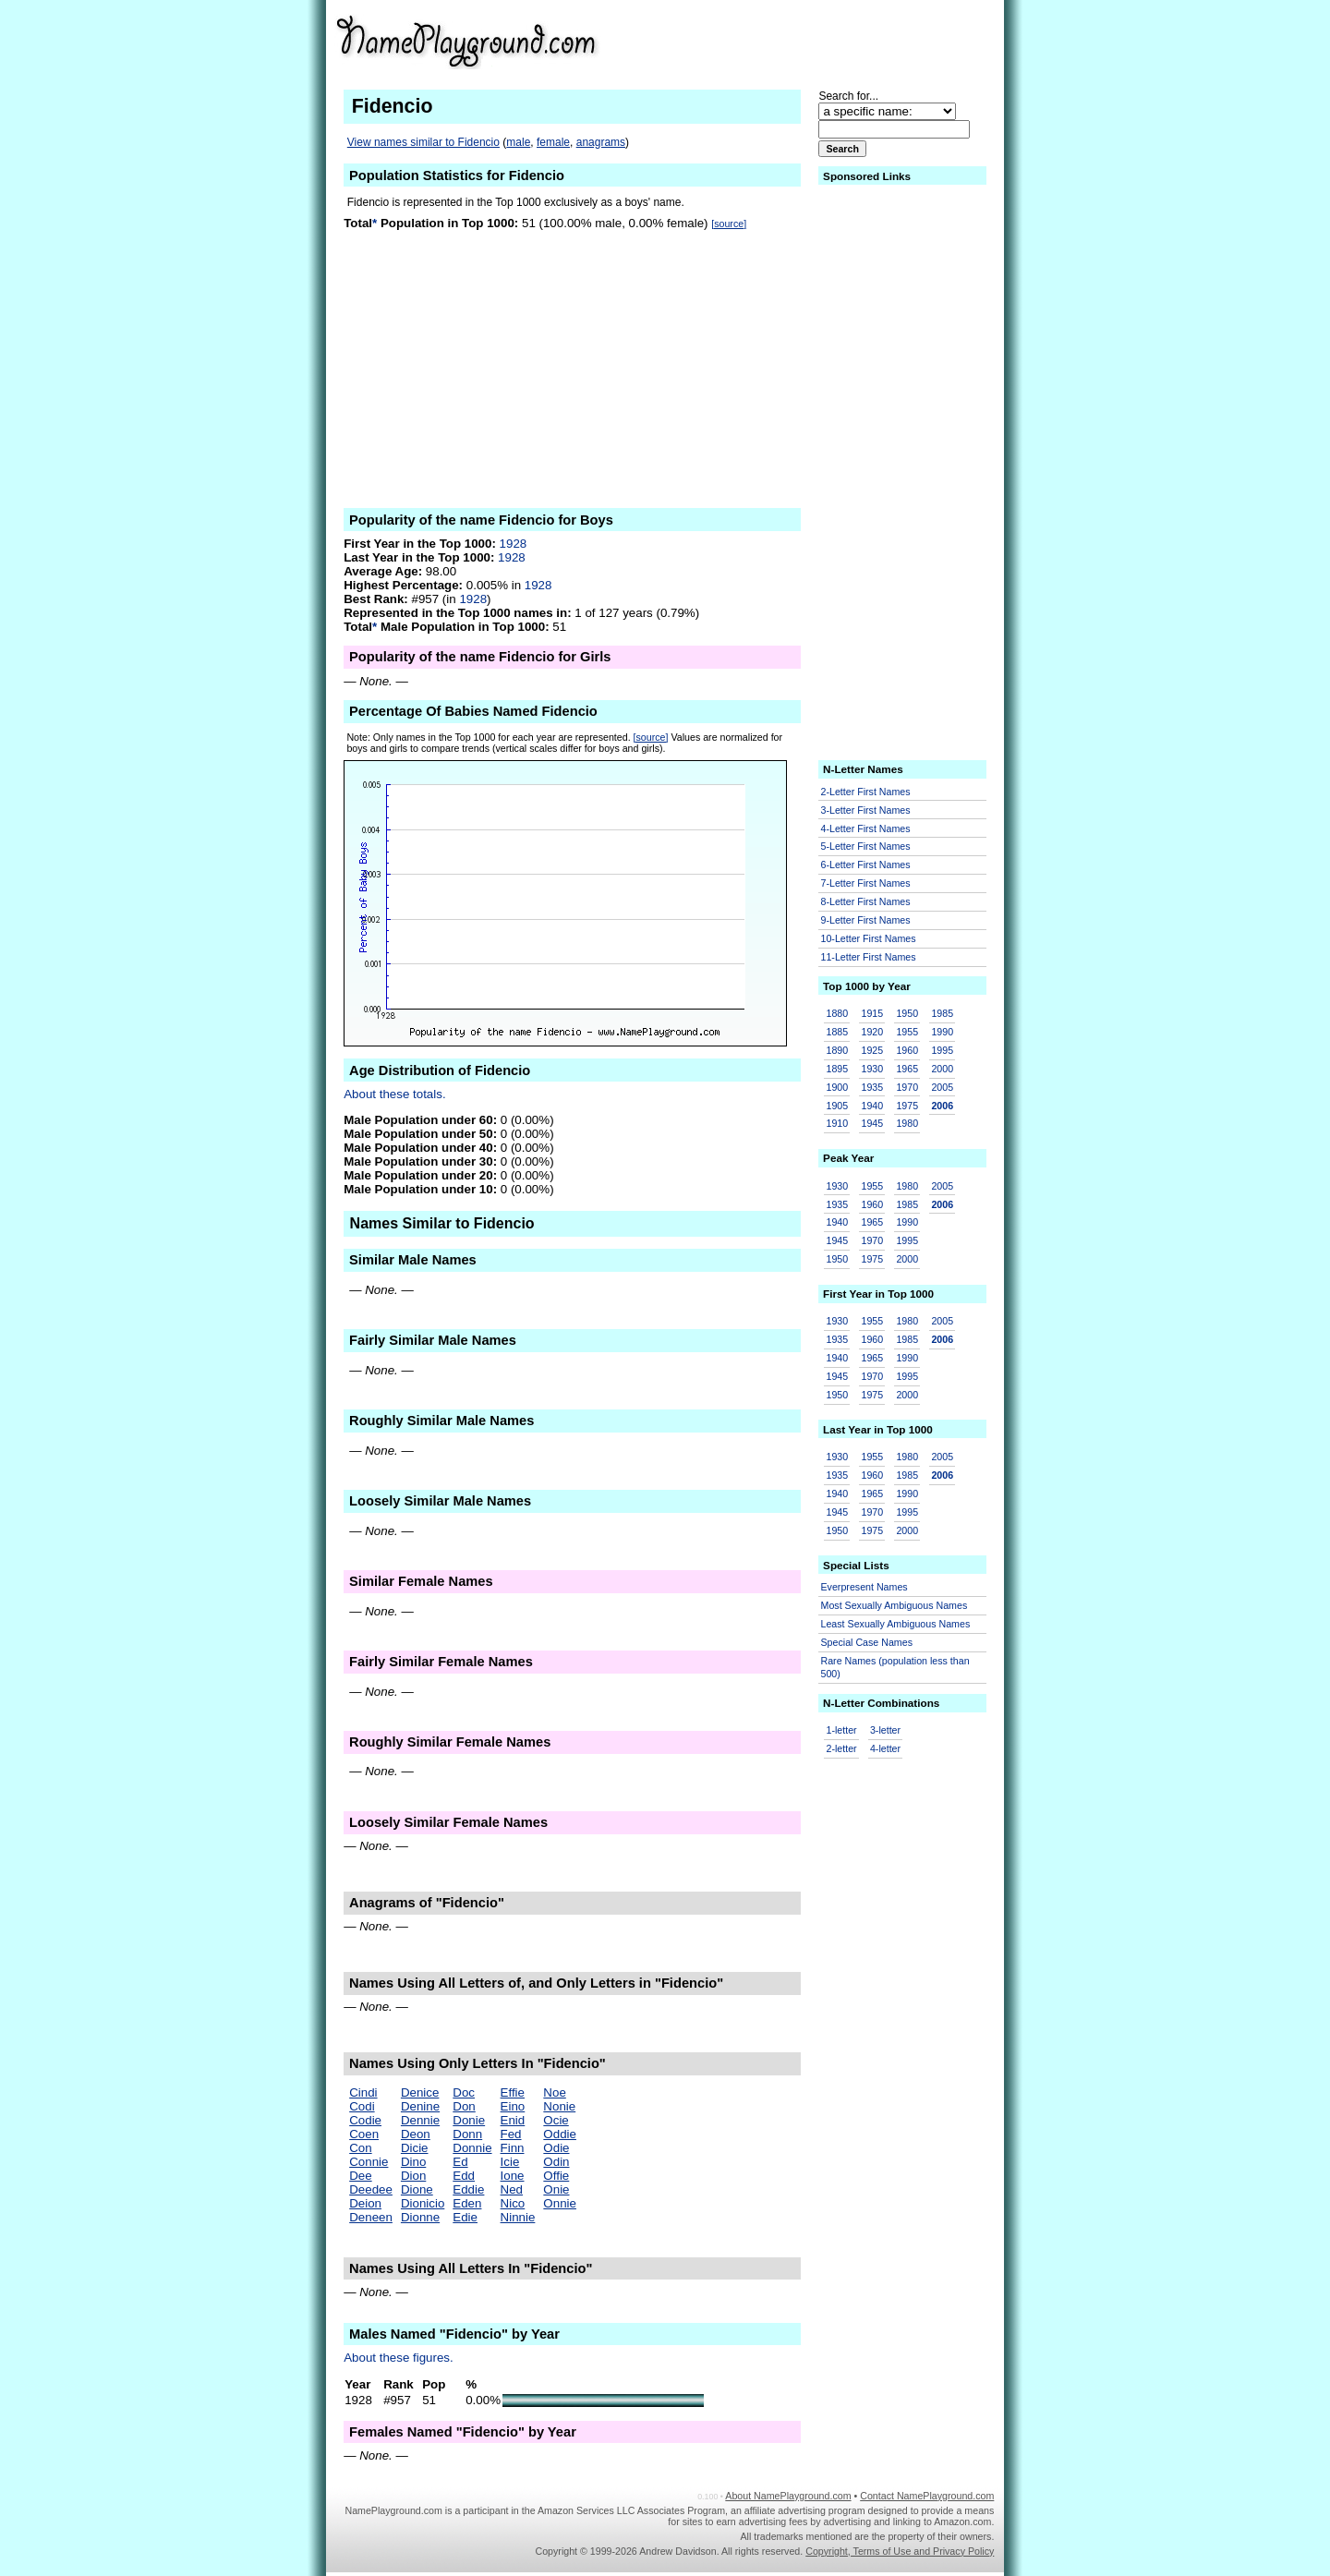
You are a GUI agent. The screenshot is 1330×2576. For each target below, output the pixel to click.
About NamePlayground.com (788, 2495)
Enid (513, 2120)
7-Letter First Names (866, 883)
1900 (838, 1087)
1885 (838, 1031)
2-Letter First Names (866, 791)
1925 (872, 1050)
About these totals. (394, 1094)
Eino (513, 2106)
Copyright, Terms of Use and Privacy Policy (899, 2551)
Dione (417, 2189)
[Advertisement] (851, 40)
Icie (510, 2162)
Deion (365, 2203)
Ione (513, 2176)
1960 (907, 1050)
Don (464, 2106)
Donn (467, 2134)
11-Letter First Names (868, 956)
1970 (907, 1087)
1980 (907, 1123)
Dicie (415, 2148)
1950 (907, 1013)
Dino (413, 2162)
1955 (907, 1031)
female (553, 142)
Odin (556, 2162)
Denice (420, 2092)
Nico (513, 2203)
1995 (942, 1050)
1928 (513, 543)
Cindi (363, 2092)
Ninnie (518, 2217)
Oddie (559, 2134)
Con (360, 2148)
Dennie (420, 2120)
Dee (360, 2176)
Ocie (555, 2120)
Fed (511, 2134)
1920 (872, 1031)
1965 (907, 1068)
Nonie (559, 2106)
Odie (556, 2148)
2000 (942, 1068)
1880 (838, 1013)
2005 (942, 1087)
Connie (368, 2162)
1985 (942, 1013)
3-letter (885, 1729)
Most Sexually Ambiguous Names (894, 1605)
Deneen (371, 2217)
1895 (838, 1068)
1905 (838, 1105)
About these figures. (398, 2357)
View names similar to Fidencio (423, 142)
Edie (465, 2217)
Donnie (472, 2148)
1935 (872, 1087)
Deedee (371, 2189)
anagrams (600, 142)
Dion (413, 2176)
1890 (838, 1050)
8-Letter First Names (866, 901)
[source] (728, 223)
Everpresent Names (864, 1586)
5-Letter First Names (866, 846)
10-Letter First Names (868, 938)
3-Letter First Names (866, 810)
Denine (420, 2106)
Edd (464, 2176)
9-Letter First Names (866, 919)
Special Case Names (867, 1642)
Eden (467, 2203)
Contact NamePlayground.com (927, 2495)
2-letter (842, 1748)
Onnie (559, 2203)
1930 (872, 1068)
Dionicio (422, 2203)
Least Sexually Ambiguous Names (896, 1623)
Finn (513, 2148)
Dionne (420, 2217)
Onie (556, 2189)
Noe (554, 2092)
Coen (364, 2134)
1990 (942, 1031)
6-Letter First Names (866, 864)
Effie (513, 2092)
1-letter (842, 1729)
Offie (556, 2176)
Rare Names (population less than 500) (895, 1667)
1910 (838, 1123)
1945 (872, 1123)
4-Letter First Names (866, 828)
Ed (460, 2162)
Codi (361, 2106)
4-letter (885, 1748)
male (518, 142)
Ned (512, 2189)
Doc (464, 2092)
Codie (365, 2120)
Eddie (468, 2189)
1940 (872, 1105)
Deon (415, 2134)
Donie (469, 2120)
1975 (907, 1105)
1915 (872, 1013)
